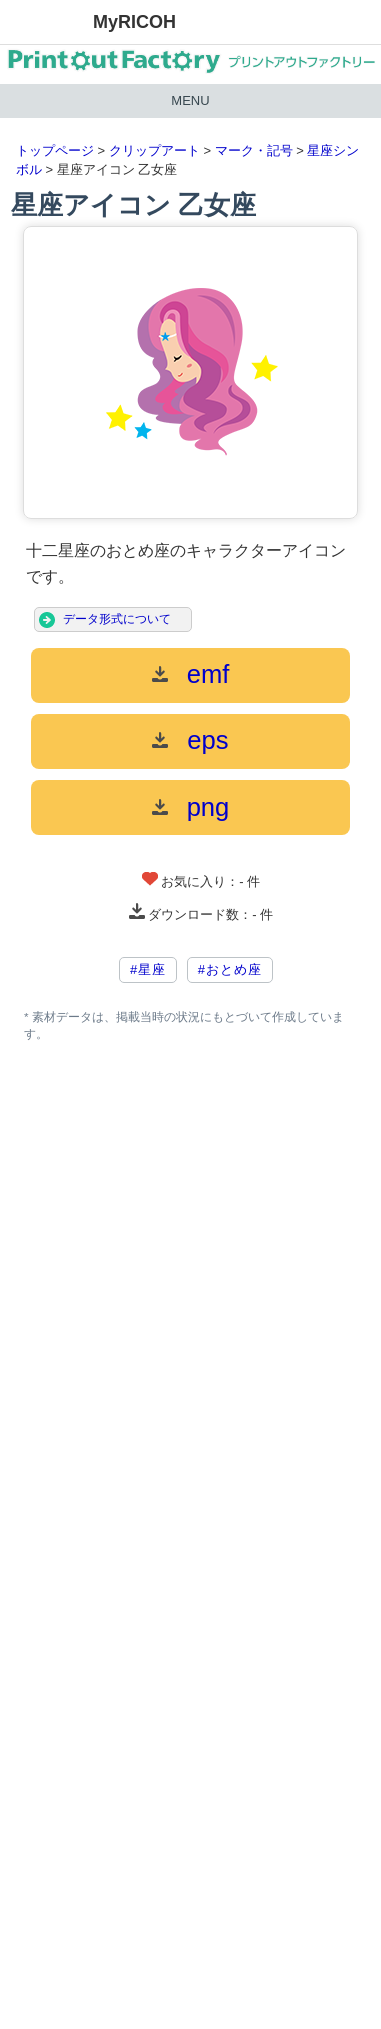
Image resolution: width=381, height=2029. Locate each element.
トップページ (55, 150)
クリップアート (154, 150)
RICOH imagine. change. (45, 23)
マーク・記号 (254, 150)
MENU (190, 100)
